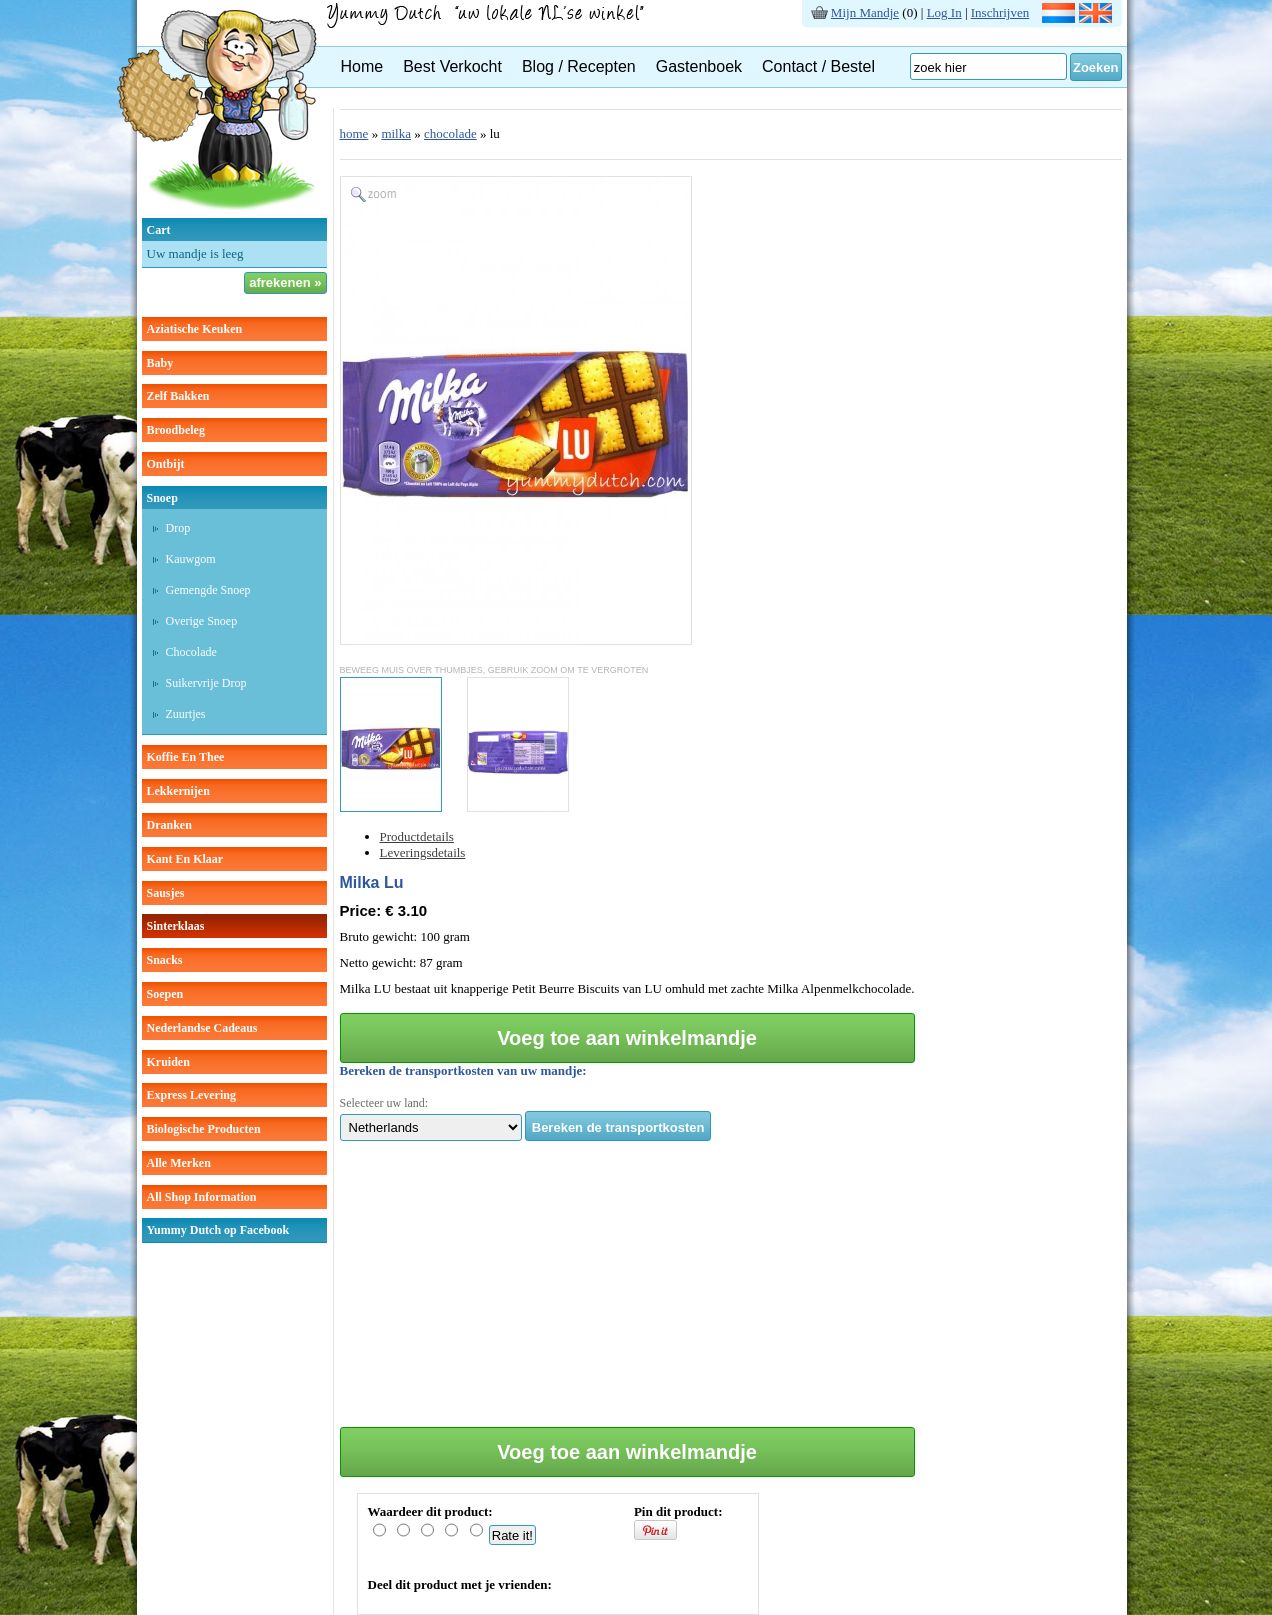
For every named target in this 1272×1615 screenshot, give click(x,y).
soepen (165, 994)
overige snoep (202, 621)
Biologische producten (204, 1129)
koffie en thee (186, 757)
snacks (165, 960)
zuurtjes (186, 714)
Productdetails (417, 836)
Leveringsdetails (423, 852)
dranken (169, 825)
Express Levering (191, 1095)
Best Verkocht (452, 66)
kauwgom (191, 559)
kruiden (168, 1062)
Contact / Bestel (818, 66)
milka (396, 133)
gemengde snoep (208, 590)
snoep (162, 498)
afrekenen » (285, 282)
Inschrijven (1000, 12)
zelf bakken (178, 396)
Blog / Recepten (579, 66)
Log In (944, 12)
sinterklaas (176, 926)
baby (160, 363)
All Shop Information (202, 1197)
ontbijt (166, 464)
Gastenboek (699, 66)
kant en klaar (185, 859)
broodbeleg (176, 430)
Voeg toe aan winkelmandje (627, 1038)
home (354, 133)
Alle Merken (179, 1163)
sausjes (166, 893)
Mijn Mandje (865, 12)
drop (178, 528)
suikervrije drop (206, 683)
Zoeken (1096, 67)
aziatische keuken (195, 329)
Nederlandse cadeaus (202, 1028)
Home (362, 66)
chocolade (191, 652)
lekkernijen (178, 791)
